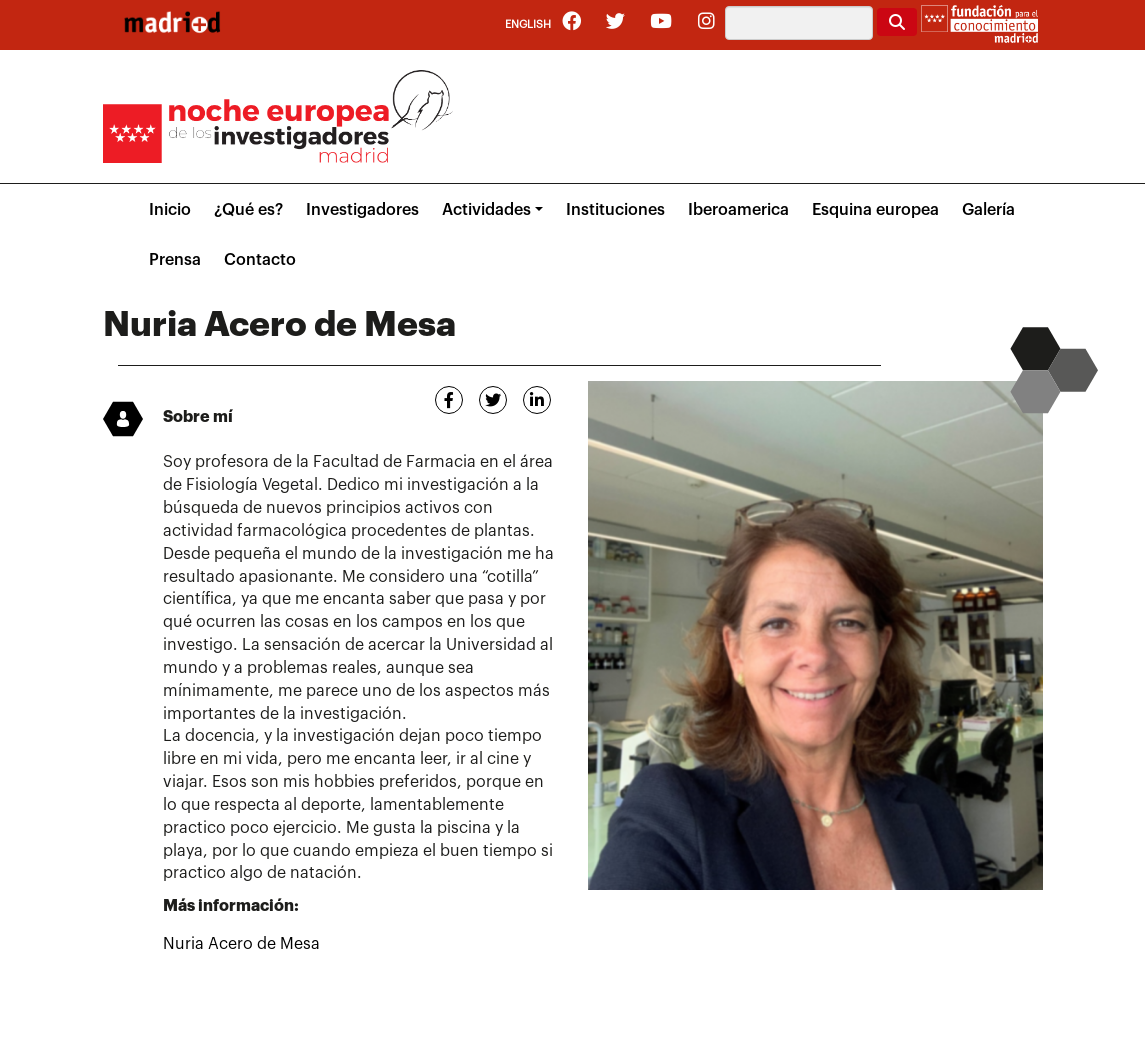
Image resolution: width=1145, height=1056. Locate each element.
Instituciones (615, 210)
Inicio (170, 210)
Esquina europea (875, 210)
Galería (988, 210)
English (528, 24)
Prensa (175, 260)
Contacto (260, 260)
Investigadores (362, 210)
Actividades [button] (486, 210)
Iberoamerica (738, 210)
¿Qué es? (248, 210)
